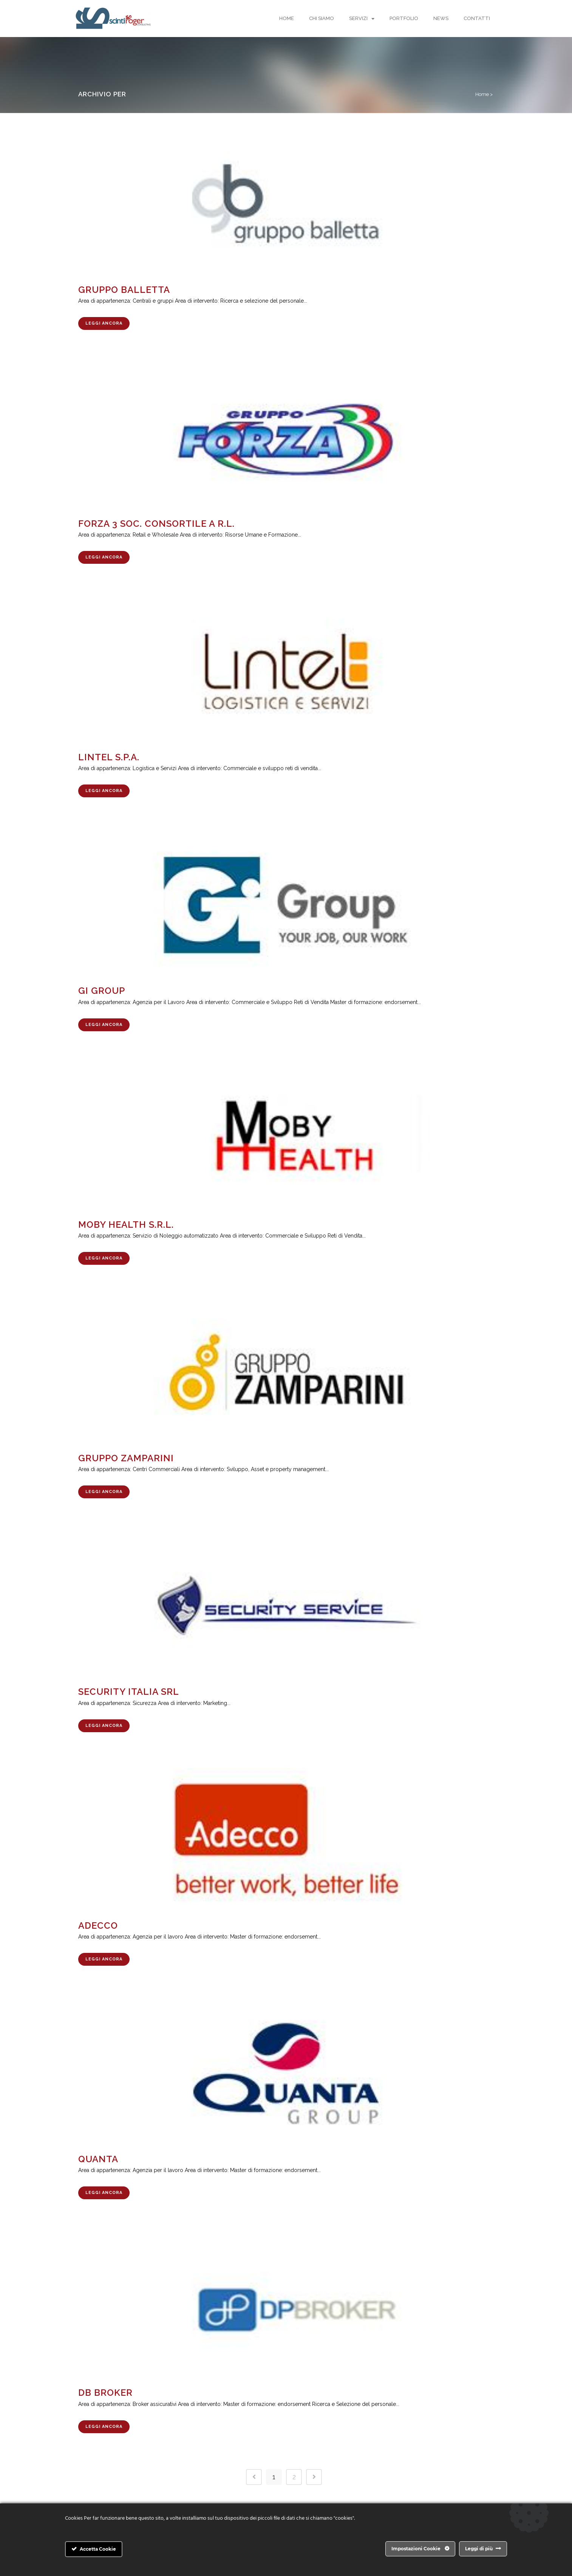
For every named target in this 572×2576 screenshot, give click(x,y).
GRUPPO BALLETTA (124, 289)
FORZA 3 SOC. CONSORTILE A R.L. (156, 523)
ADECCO (98, 1925)
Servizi (361, 18)
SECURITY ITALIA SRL (128, 1691)
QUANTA (98, 2159)
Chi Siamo (321, 18)
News (440, 18)
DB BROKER (105, 2392)
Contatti (477, 18)
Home (286, 18)
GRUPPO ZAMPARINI (126, 1458)
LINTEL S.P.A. (108, 757)
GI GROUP (101, 990)
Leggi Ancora (103, 323)
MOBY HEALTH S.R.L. (126, 1224)
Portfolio (404, 18)
